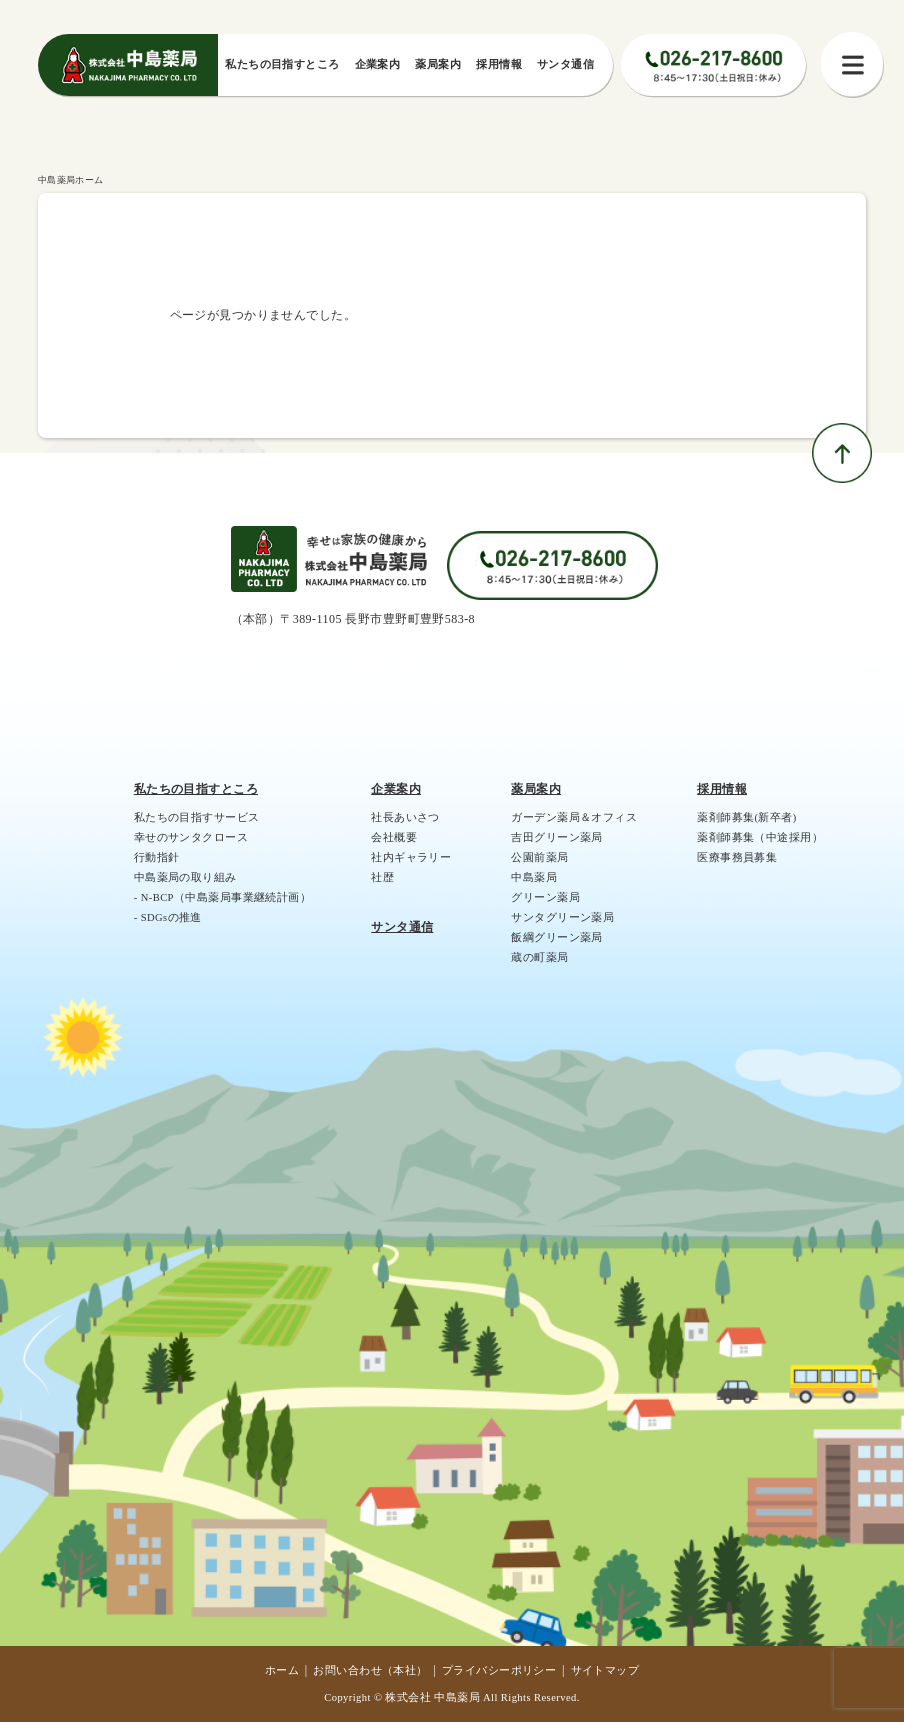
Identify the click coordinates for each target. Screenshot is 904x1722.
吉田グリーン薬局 (556, 837)
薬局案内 (438, 64)
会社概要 (394, 837)
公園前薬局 (539, 857)
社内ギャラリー (411, 857)
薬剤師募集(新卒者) (746, 817)
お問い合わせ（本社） (370, 1670)
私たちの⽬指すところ (282, 64)
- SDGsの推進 (168, 917)
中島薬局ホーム (71, 180)
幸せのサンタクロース (191, 837)
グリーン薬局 (545, 897)
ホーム (282, 1670)
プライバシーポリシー (499, 1670)
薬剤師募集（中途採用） (760, 837)
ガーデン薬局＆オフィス (574, 817)
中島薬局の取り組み (185, 877)
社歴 (382, 877)
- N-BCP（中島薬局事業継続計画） (222, 897)
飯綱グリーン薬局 (556, 937)
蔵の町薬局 (539, 957)
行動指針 (157, 857)
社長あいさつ (405, 817)
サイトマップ (605, 1670)
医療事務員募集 (737, 857)
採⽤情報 (499, 64)
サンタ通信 (565, 64)
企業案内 (378, 64)
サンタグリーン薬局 (562, 917)
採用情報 (722, 789)
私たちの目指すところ (196, 789)
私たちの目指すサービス (197, 817)
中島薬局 (534, 877)
